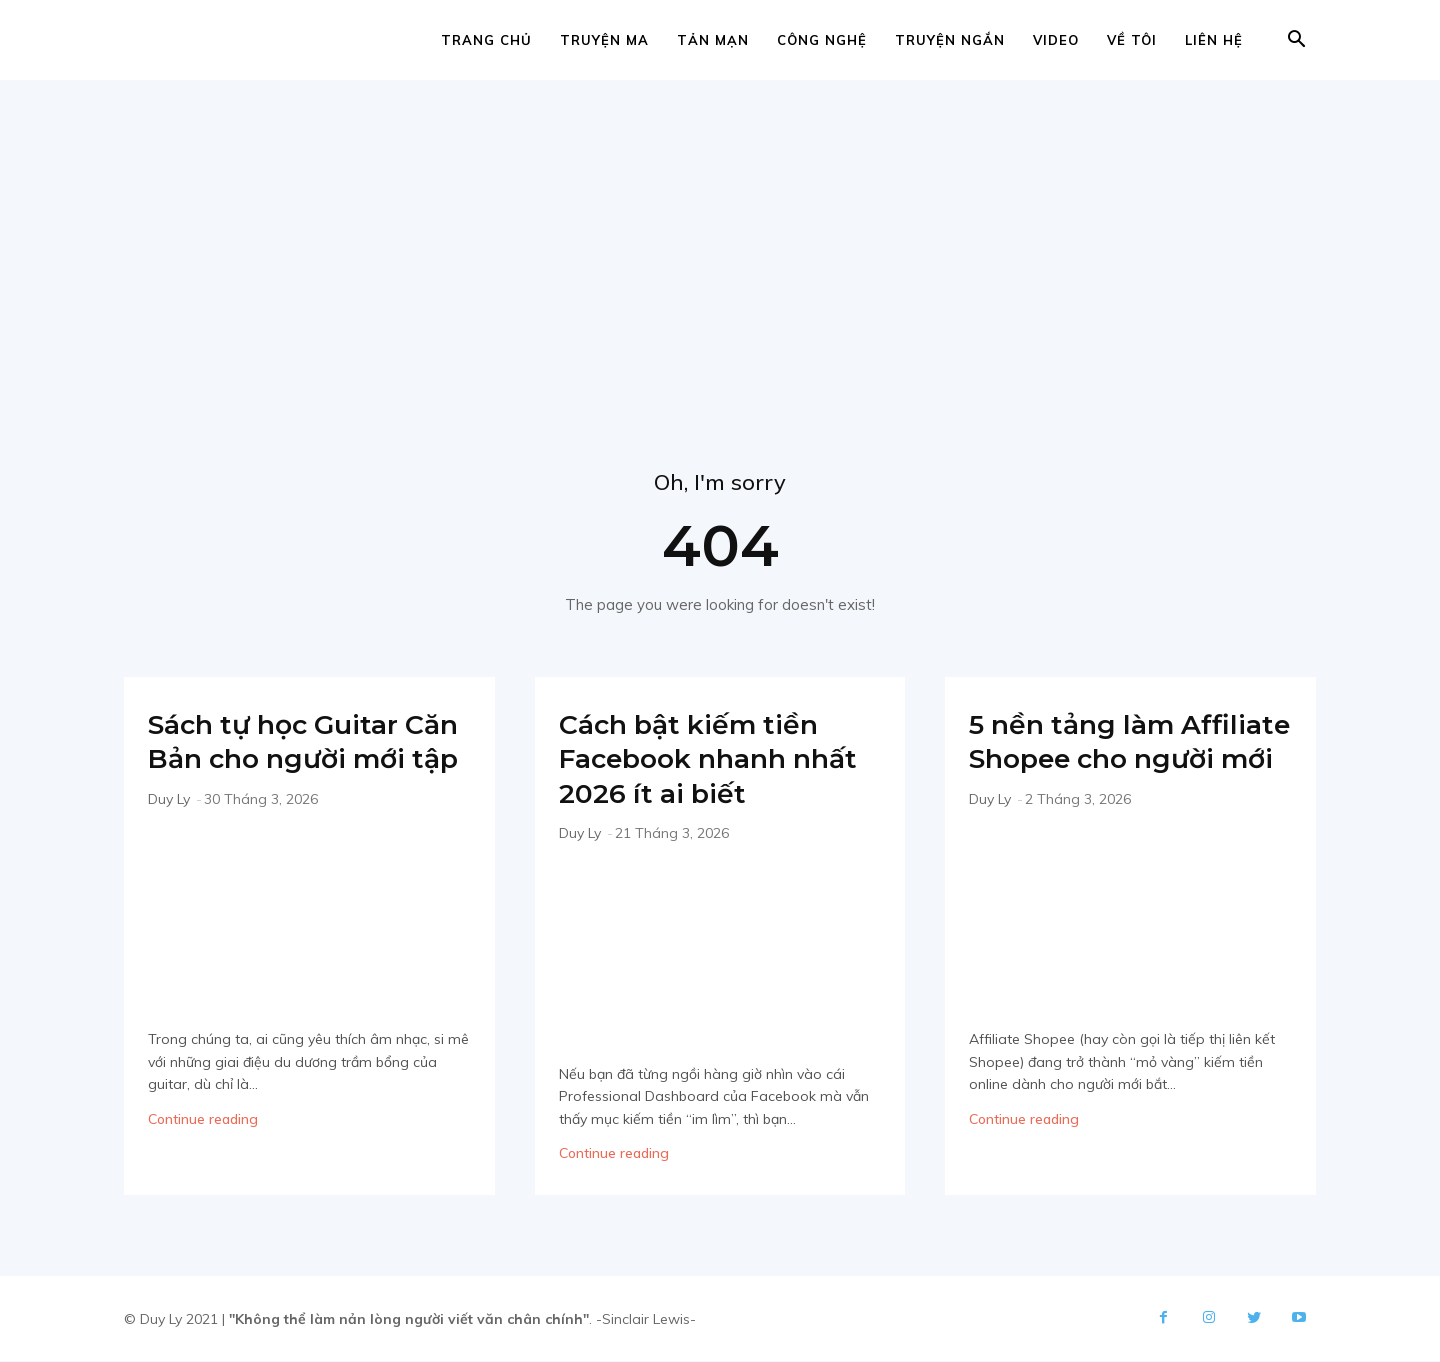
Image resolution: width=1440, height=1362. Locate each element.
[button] (1296, 41)
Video (1056, 40)
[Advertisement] (720, 230)
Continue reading (203, 1154)
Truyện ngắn (950, 40)
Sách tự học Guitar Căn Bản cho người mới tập (292, 759)
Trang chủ (486, 40)
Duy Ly (169, 834)
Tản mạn (713, 40)
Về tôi (1132, 40)
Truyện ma (604, 40)
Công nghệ (822, 40)
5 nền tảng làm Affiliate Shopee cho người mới (1122, 759)
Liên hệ (1214, 40)
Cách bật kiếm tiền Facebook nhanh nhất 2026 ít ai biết (704, 759)
